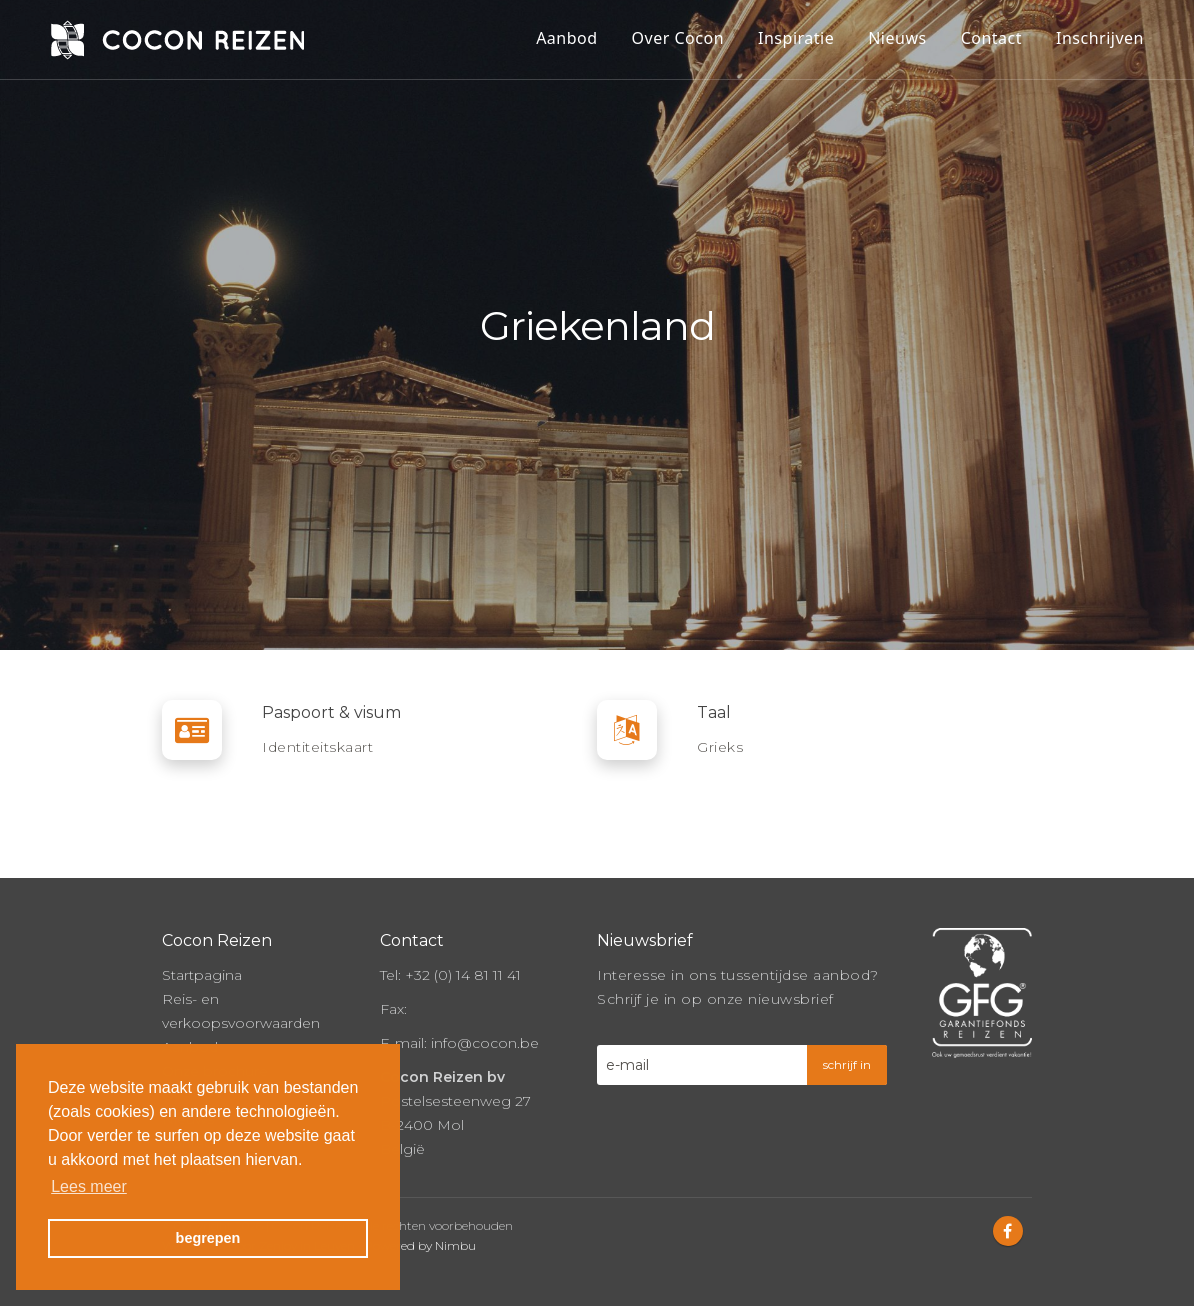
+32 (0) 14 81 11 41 (463, 975)
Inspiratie (796, 38)
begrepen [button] (208, 1238)
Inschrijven (1100, 38)
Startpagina (202, 975)
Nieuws (897, 38)
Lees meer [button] (89, 1186)
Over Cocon (678, 38)
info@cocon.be (485, 1043)
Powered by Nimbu (420, 1245)
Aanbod (566, 38)
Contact (991, 38)
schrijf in (847, 1064)
